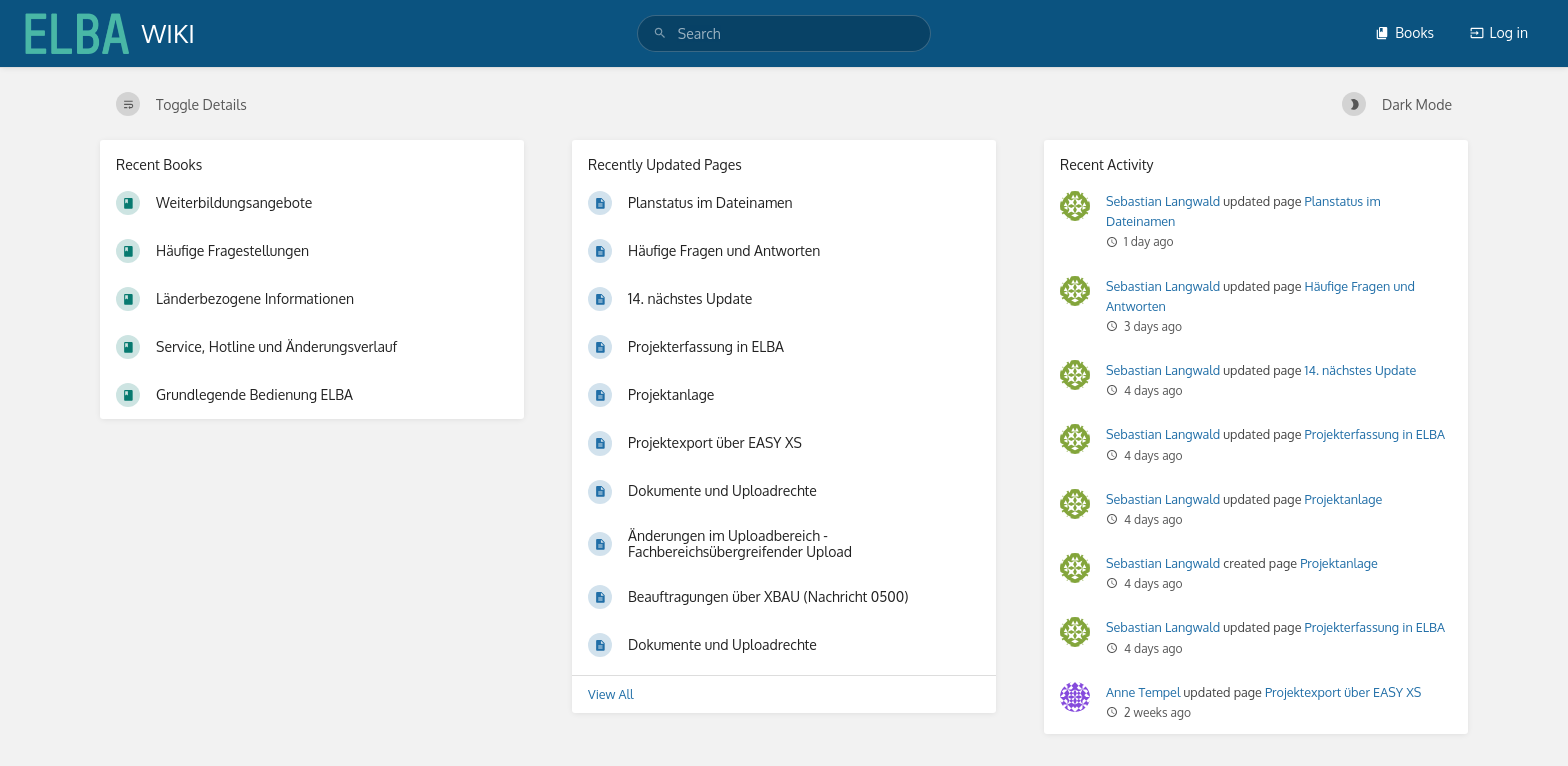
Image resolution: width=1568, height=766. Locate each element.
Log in (1499, 32)
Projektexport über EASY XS (1343, 692)
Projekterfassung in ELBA (1375, 434)
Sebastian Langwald (1163, 201)
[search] (784, 33)
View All (611, 694)
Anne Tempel (1143, 692)
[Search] (660, 33)
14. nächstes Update (1361, 370)
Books (1404, 32)
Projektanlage (1344, 499)
